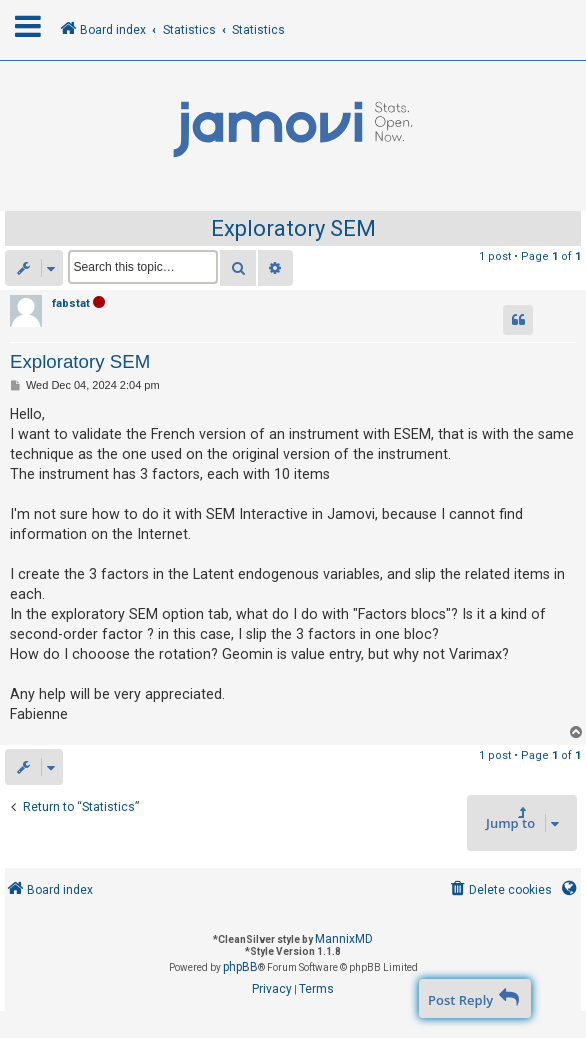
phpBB (240, 967)
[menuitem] (499, 890)
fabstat (71, 303)
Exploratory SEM (293, 228)
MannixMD (344, 939)
